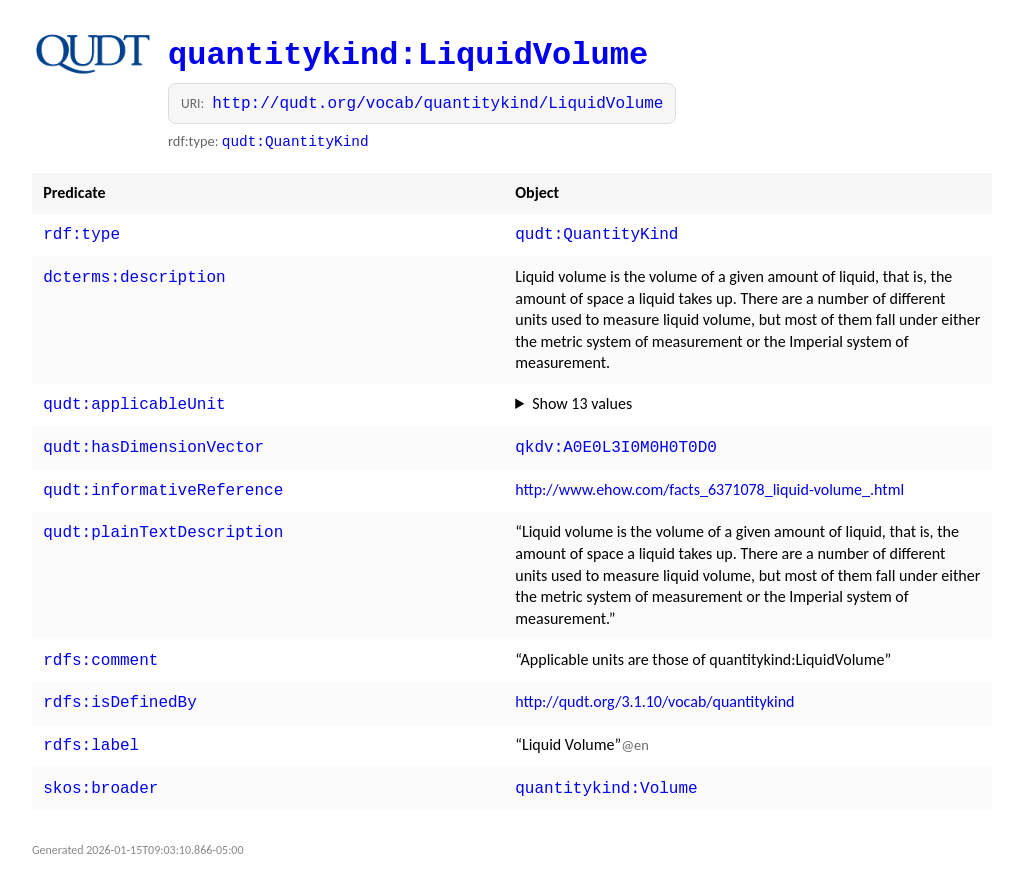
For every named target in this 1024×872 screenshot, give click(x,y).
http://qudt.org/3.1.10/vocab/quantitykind (654, 689)
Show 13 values (582, 399)
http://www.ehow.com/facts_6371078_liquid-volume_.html (709, 481)
